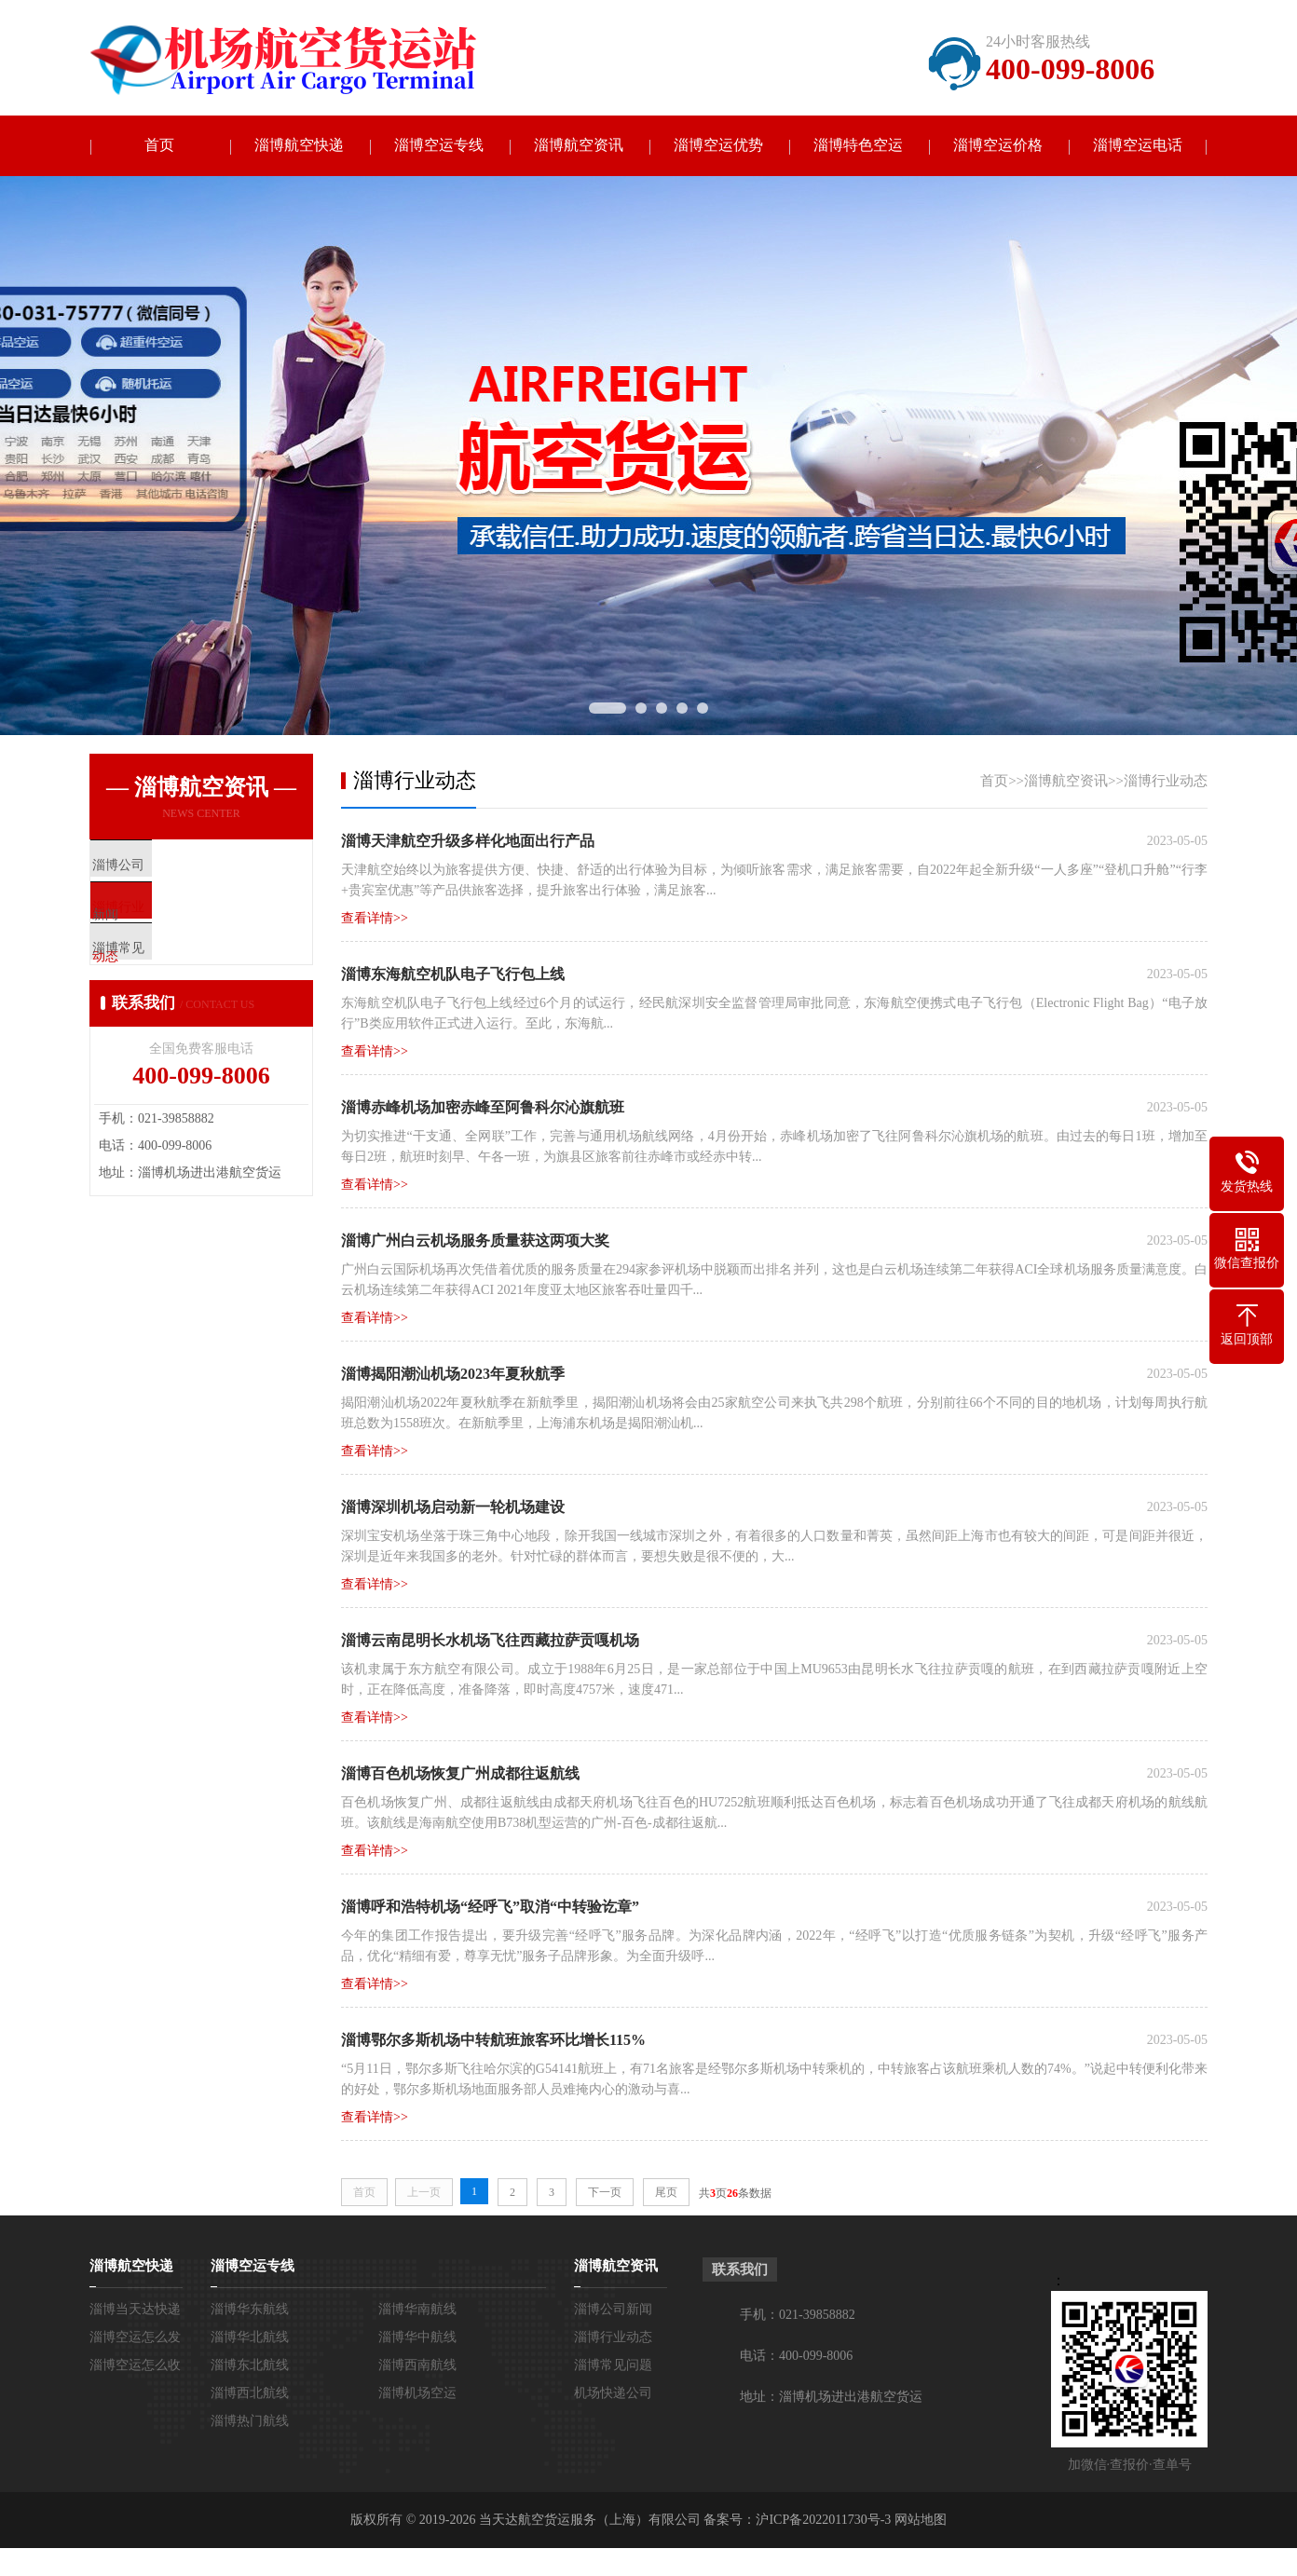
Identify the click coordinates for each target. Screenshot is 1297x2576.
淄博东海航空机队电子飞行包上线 (453, 974)
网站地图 (920, 2520)
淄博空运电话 (1137, 146)
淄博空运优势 (718, 146)
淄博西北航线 (250, 2393)
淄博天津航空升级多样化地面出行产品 (467, 841)
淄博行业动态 (1166, 780)
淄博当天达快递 (135, 2309)
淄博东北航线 (250, 2365)
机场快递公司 (613, 2393)
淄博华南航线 (417, 2309)
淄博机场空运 (417, 2393)
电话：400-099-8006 (796, 2356)
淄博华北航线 (250, 2337)
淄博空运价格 (998, 146)
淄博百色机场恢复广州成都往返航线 (460, 1773)
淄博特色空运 (858, 146)
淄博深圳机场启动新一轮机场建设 (453, 1507)
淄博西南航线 (417, 2365)
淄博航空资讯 (578, 146)
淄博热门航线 (250, 2421)
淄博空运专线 (439, 146)
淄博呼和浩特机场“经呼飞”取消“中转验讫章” (490, 1907)
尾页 (666, 2192)
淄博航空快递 (299, 146)
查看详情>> (374, 918)
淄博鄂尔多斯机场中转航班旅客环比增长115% (493, 2040)
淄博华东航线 (250, 2309)
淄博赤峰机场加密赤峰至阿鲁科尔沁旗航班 (482, 1107)
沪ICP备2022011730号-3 (823, 2520)
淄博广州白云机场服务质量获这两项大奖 (475, 1240)
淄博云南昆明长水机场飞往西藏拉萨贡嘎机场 (490, 1640)
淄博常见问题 (613, 2365)
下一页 (604, 2192)
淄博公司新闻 (613, 2309)
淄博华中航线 (417, 2337)
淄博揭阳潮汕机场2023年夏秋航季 (453, 1374)
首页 (159, 146)
